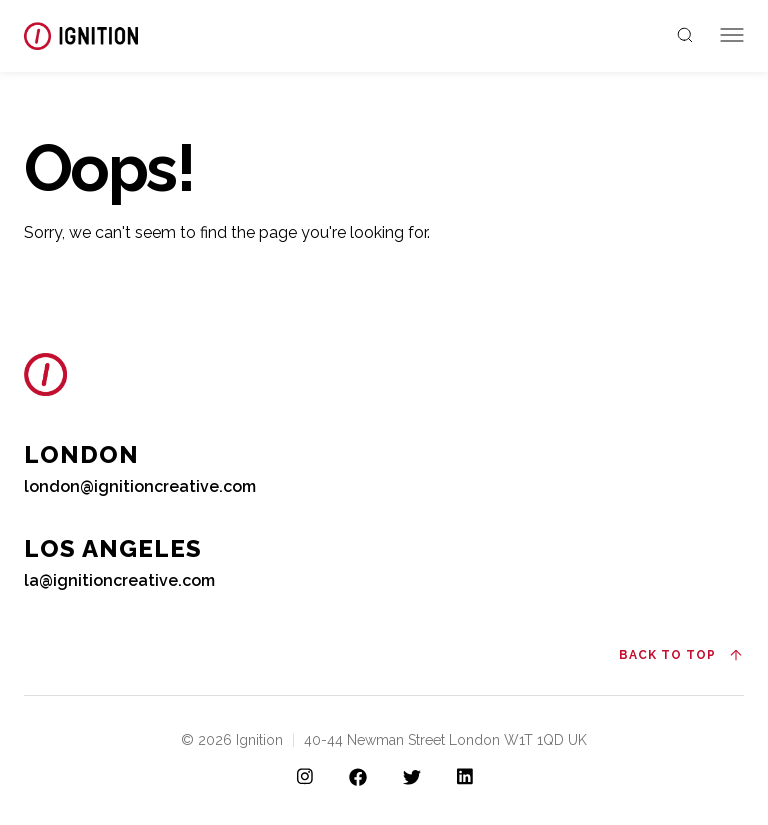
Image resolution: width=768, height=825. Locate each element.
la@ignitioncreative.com (119, 580)
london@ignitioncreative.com (140, 486)
